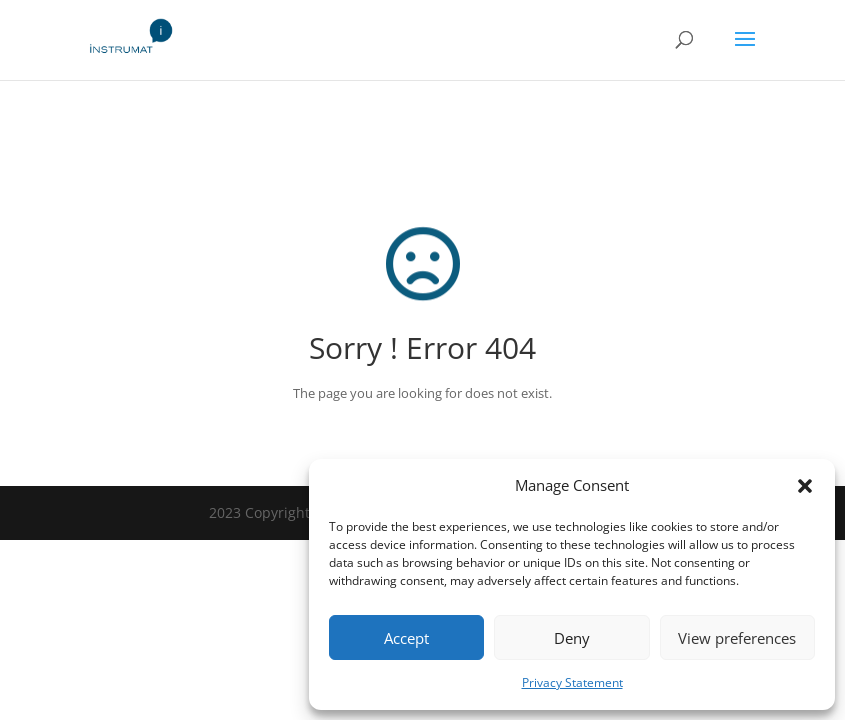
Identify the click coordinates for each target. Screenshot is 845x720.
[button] (805, 486)
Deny (572, 638)
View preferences (737, 638)
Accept (406, 638)
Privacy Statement (572, 682)
